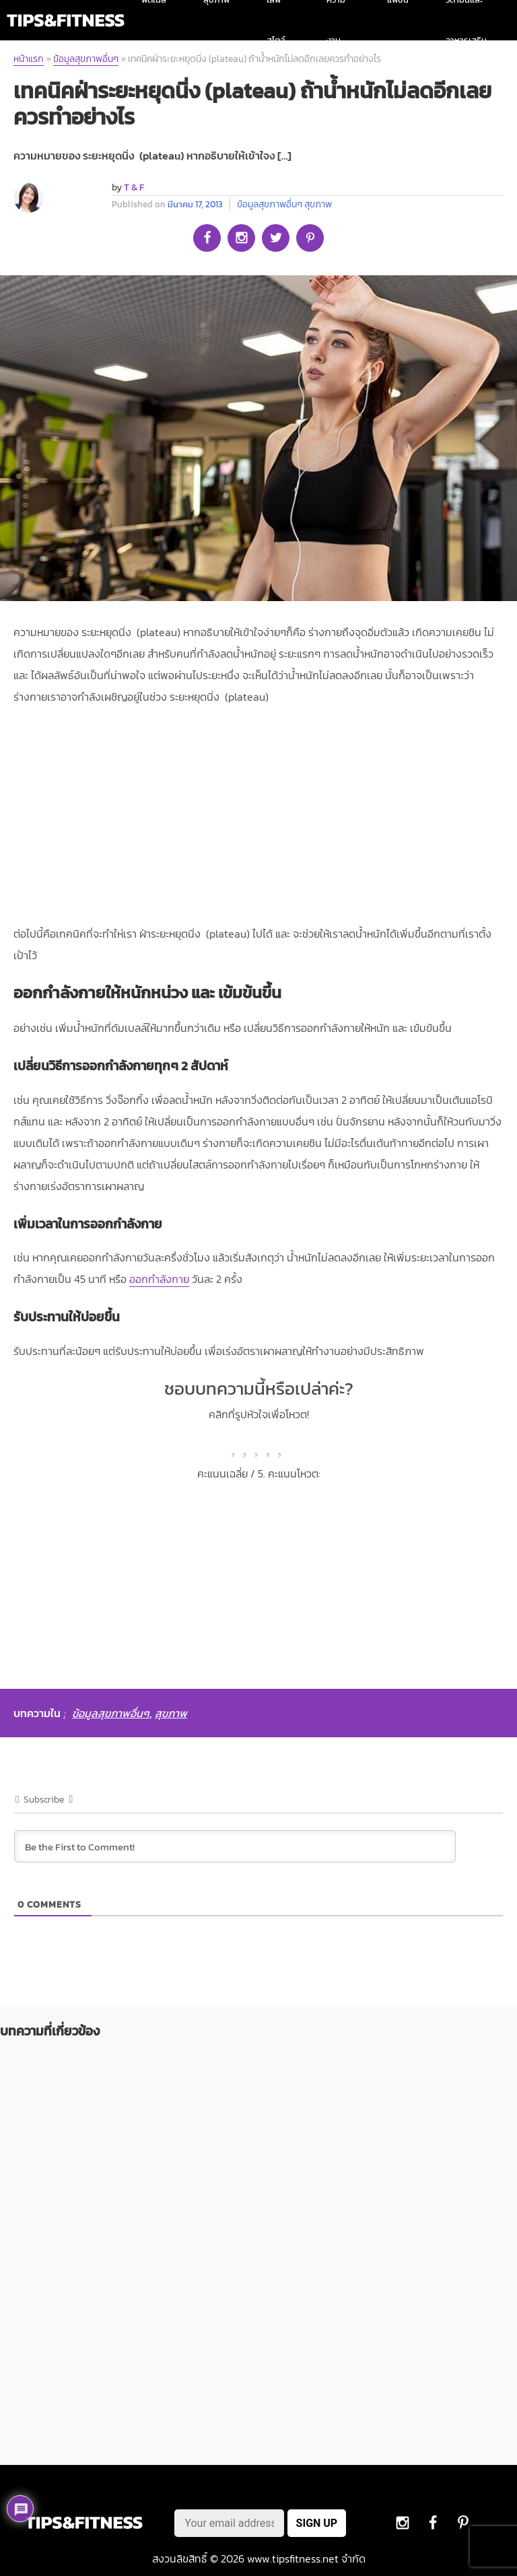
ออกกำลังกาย (159, 1279)
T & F (134, 187)
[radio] (235, 1444)
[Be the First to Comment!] (235, 1846)
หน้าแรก (28, 59)
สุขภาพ (318, 204)
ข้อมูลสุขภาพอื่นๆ (85, 59)
